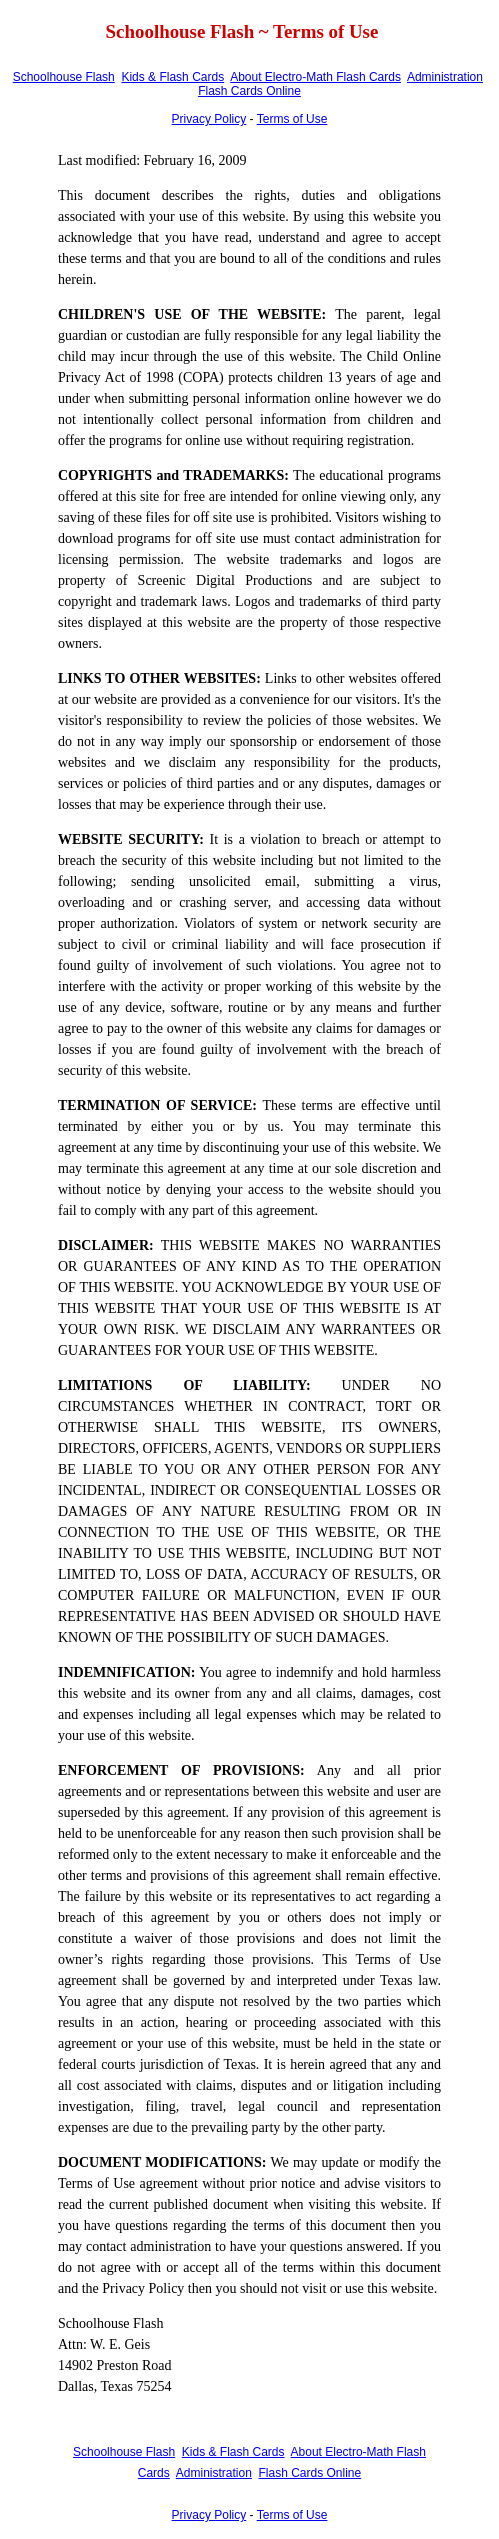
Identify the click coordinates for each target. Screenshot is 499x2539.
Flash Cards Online (249, 91)
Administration (445, 77)
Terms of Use (292, 119)
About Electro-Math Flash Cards (315, 77)
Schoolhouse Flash (64, 77)
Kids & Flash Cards (172, 77)
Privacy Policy (209, 119)
